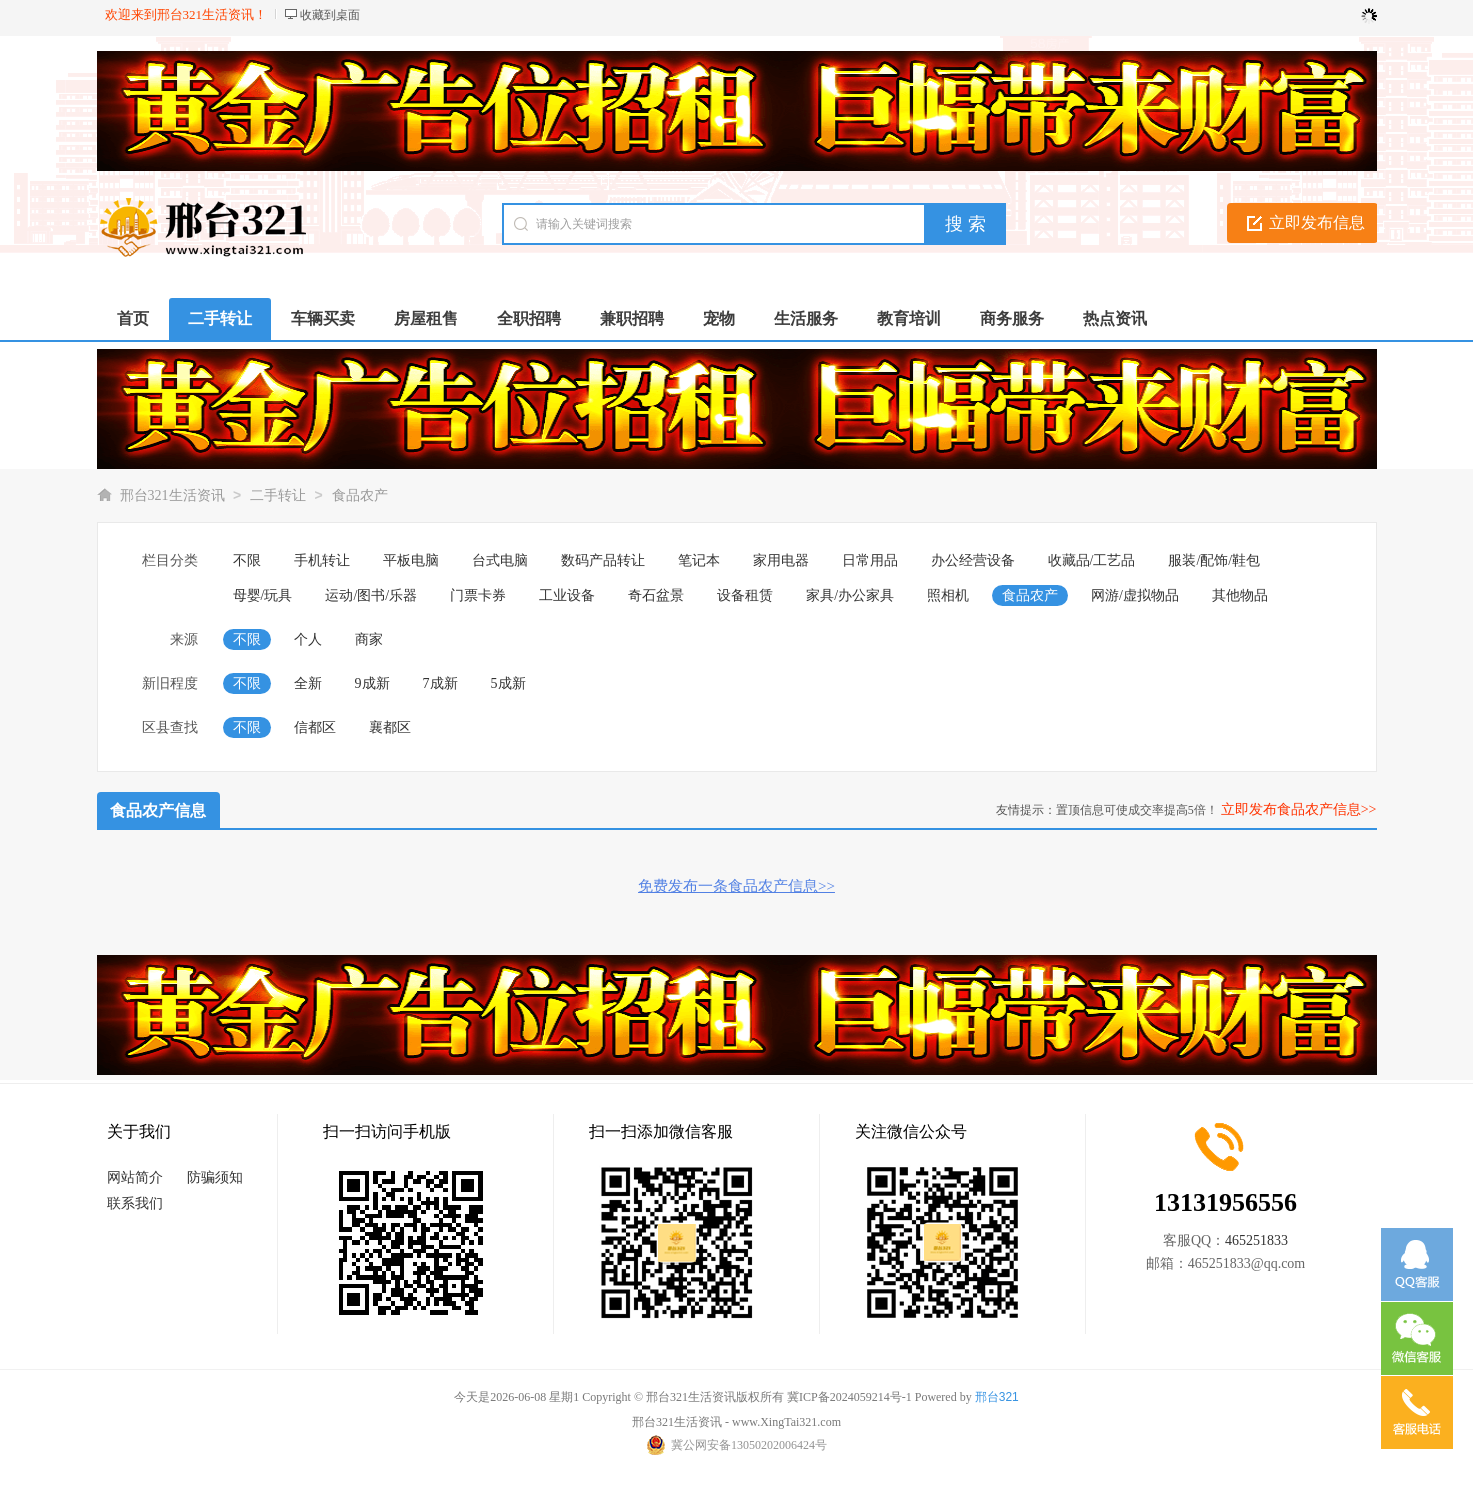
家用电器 (781, 560)
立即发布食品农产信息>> (1299, 809)
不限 (247, 560)
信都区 (315, 727)
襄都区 (390, 727)
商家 (369, 639)
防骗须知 (215, 1177)
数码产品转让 (603, 560)
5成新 (508, 683)
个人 (308, 639)
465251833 (1256, 1240)
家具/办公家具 (850, 595)
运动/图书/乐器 (371, 595)
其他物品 (1240, 595)
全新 (308, 683)
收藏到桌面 (330, 15)
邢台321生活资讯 (172, 495)
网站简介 (135, 1177)
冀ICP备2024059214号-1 (849, 1397)
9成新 (372, 683)
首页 (133, 318)
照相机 (948, 595)
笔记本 (699, 560)
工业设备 (567, 595)
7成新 (440, 683)
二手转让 (278, 495)
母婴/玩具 (263, 595)
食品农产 (360, 495)
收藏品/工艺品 (1092, 560)
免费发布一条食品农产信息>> (736, 886)
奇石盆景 (656, 595)
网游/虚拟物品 (1135, 595)
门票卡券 (478, 595)
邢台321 (997, 1397)
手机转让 (322, 560)
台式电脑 (500, 560)
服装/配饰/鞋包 (1214, 560)
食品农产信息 (158, 810)
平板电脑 (411, 560)
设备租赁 (745, 595)
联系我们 (135, 1203)
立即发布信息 (1317, 222)
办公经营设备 (973, 560)
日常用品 (870, 560)
